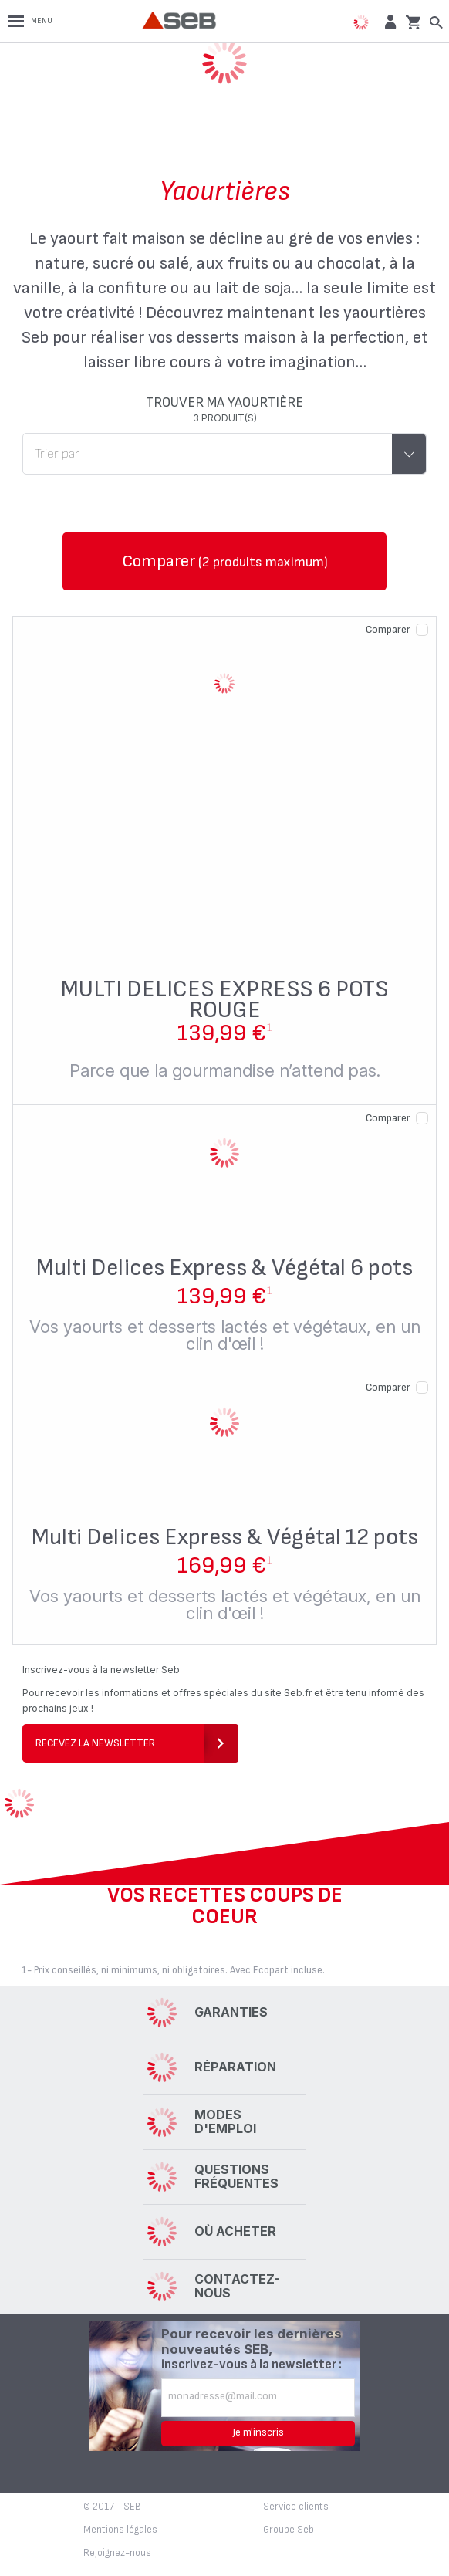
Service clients (296, 2506)
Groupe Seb (288, 2530)
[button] (388, 21)
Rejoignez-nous (117, 2553)
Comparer (388, 629)
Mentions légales (120, 2530)
